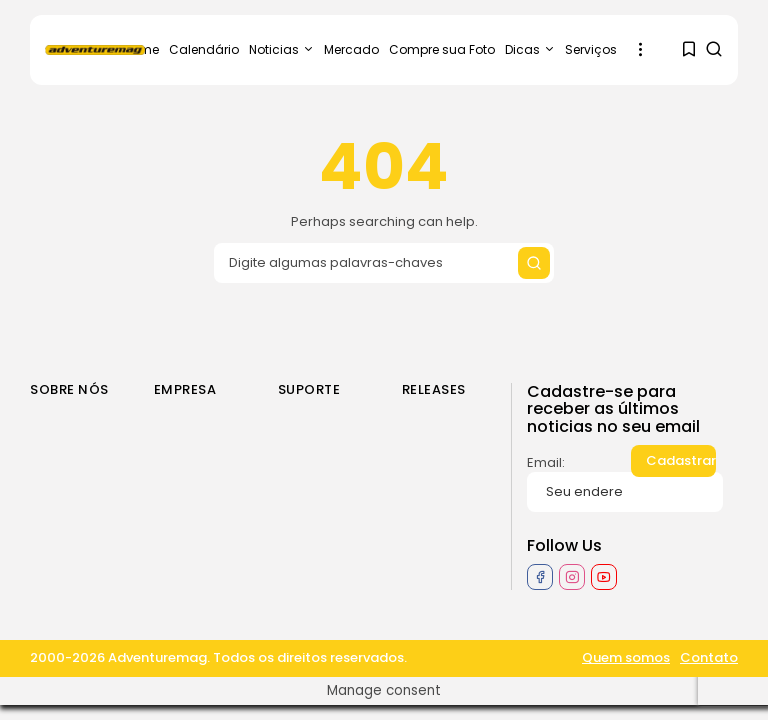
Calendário (204, 49)
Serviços (591, 49)
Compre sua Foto (442, 49)
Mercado (351, 49)
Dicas (530, 49)
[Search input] (384, 263)
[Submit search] (534, 263)
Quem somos (626, 658)
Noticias (281, 49)
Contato (709, 658)
